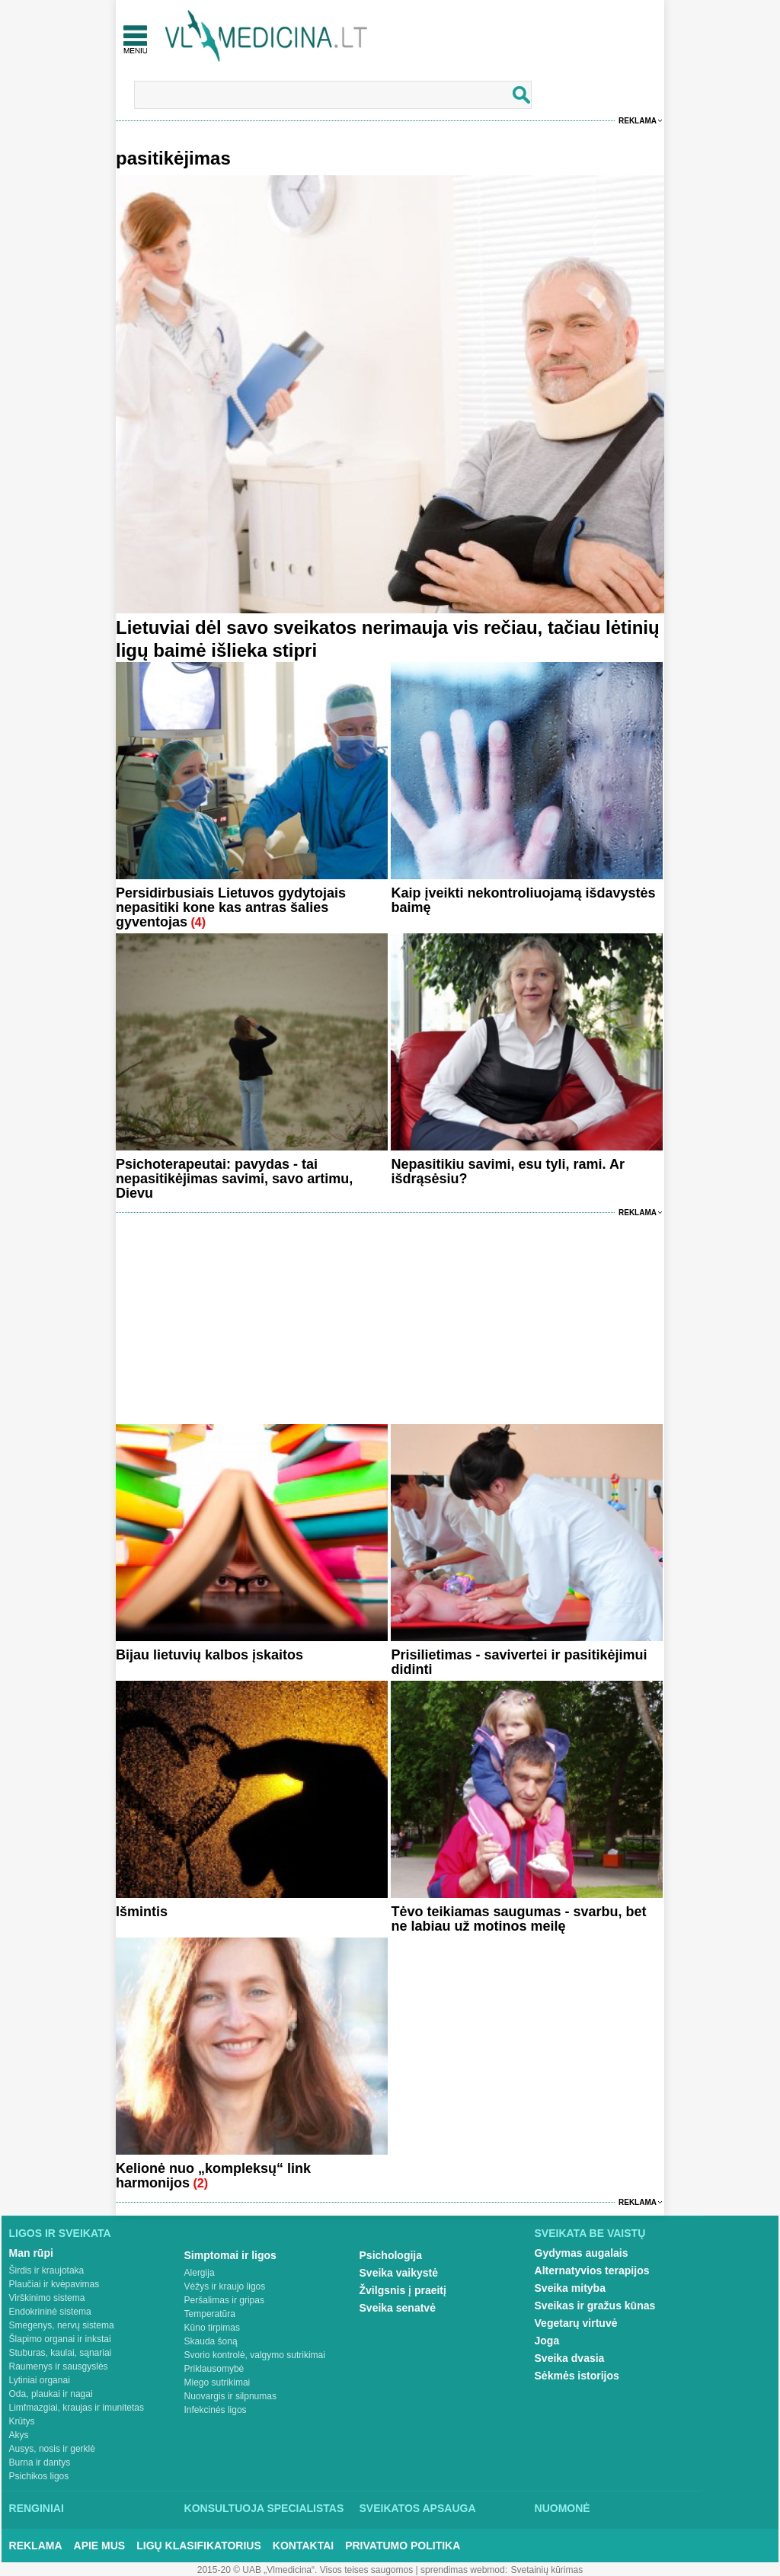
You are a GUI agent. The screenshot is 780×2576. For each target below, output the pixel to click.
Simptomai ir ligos (230, 2255)
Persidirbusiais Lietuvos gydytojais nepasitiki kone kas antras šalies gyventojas (231, 907)
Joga (547, 2340)
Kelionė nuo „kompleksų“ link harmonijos (213, 2175)
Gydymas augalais (581, 2253)
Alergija (199, 2272)
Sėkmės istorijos (577, 2376)
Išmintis (142, 1911)
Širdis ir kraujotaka (47, 2270)
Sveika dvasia (570, 2358)
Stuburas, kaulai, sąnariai (60, 2352)
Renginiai (36, 2508)
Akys (19, 2435)
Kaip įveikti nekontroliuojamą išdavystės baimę (523, 900)
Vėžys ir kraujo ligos (225, 2286)
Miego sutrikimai (217, 2382)
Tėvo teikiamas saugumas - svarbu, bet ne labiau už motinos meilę (518, 1919)
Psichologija (391, 2255)
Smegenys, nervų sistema (61, 2325)
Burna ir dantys (40, 2462)
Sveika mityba (570, 2288)
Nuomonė (562, 2508)
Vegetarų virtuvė (576, 2323)
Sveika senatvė (398, 2308)
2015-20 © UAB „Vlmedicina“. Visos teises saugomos (305, 2570)
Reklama (638, 121)
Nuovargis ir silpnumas (230, 2396)
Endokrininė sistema (50, 2311)
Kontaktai (303, 2545)
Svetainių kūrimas (547, 2570)
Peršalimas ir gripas (224, 2300)
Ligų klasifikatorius (198, 2545)
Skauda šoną (211, 2341)
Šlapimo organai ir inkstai (60, 2339)
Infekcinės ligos (215, 2410)
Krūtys (22, 2421)
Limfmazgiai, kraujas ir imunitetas (76, 2407)
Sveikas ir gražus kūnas (595, 2305)
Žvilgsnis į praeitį (403, 2290)
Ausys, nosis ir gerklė (52, 2448)
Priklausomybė (214, 2368)
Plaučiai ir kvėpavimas (54, 2284)
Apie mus (100, 2545)
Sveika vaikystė (399, 2273)
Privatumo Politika (402, 2545)
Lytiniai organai (39, 2380)
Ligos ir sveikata (60, 2233)
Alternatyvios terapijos (592, 2270)
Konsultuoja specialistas (264, 2508)
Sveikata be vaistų (590, 2233)
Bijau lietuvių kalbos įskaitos (209, 1654)
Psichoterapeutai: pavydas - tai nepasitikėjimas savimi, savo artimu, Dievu (234, 1179)
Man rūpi (31, 2253)
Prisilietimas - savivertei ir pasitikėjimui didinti (519, 1662)
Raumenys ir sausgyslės (58, 2366)
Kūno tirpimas (212, 2327)
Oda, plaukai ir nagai (51, 2394)
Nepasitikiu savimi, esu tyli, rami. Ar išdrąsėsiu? (507, 1171)
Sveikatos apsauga (418, 2508)
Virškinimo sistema (47, 2298)
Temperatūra (209, 2314)
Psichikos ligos (39, 2476)
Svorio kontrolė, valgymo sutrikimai (254, 2355)
